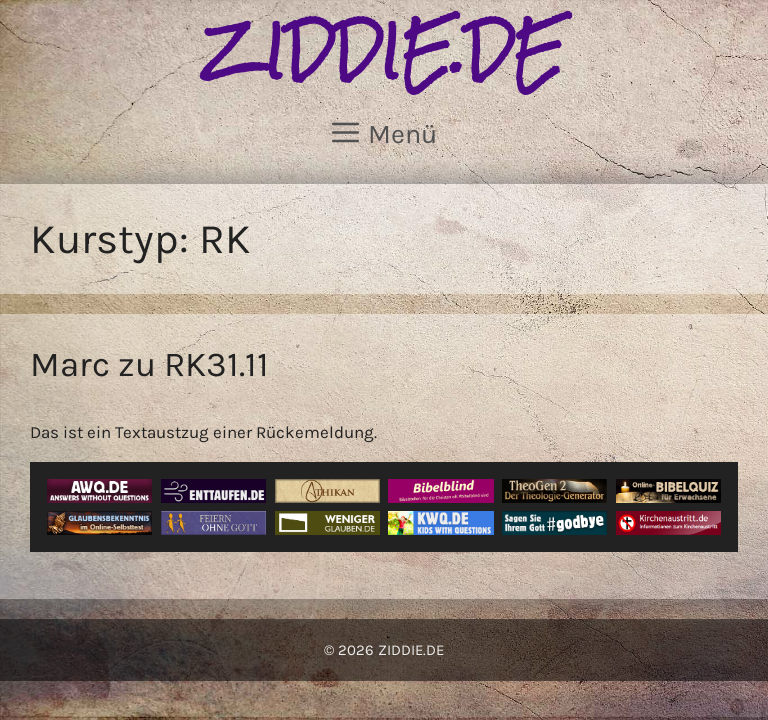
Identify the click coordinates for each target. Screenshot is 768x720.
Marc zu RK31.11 (149, 364)
